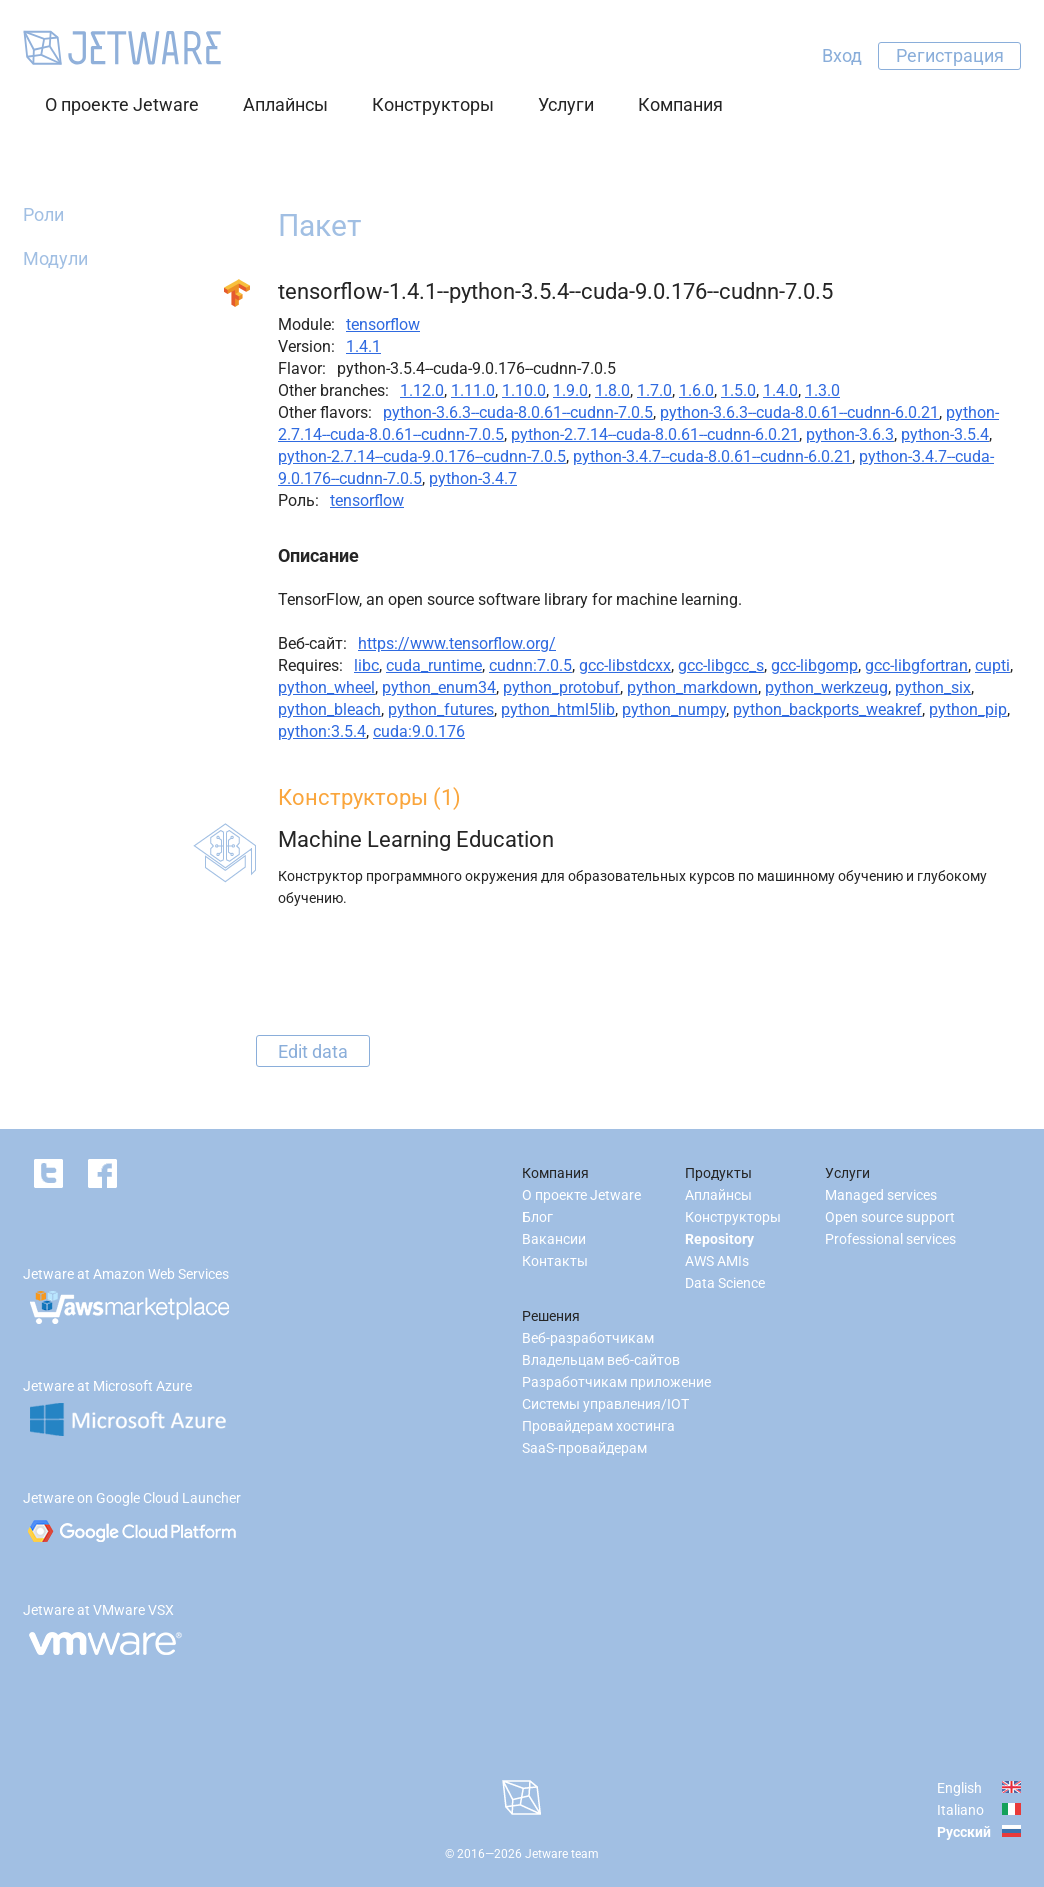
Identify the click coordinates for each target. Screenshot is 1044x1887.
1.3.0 (822, 390)
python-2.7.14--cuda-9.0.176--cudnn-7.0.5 (422, 456)
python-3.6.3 (850, 434)
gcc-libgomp (814, 665)
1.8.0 (612, 390)
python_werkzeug (826, 687)
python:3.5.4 (322, 731)
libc (366, 665)
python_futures (441, 709)
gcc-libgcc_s (721, 665)
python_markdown (692, 687)
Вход (842, 55)
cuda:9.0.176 (419, 731)
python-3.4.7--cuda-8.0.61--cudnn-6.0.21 (712, 456)
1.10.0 (524, 390)
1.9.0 (570, 390)
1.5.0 (738, 390)
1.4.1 (363, 346)
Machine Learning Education (416, 839)
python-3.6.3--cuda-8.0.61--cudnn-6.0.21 (799, 412)
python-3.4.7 (473, 478)
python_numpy (674, 709)
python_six (933, 687)
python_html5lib (558, 709)
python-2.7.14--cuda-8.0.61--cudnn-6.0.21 (655, 434)
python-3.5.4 (945, 434)
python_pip (968, 709)
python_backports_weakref (827, 709)
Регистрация (950, 55)
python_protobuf (561, 687)
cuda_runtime (434, 665)
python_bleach (329, 709)
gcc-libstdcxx (625, 665)
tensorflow (383, 324)
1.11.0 (473, 390)
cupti (992, 665)
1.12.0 (422, 390)
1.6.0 (696, 390)
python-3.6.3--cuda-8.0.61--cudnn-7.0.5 (518, 412)
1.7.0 (654, 390)
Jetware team (562, 1854)
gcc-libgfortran (916, 665)
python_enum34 (439, 687)
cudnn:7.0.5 (530, 665)
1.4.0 (780, 390)
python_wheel (326, 687)
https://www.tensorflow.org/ (457, 643)
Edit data (313, 1050)
